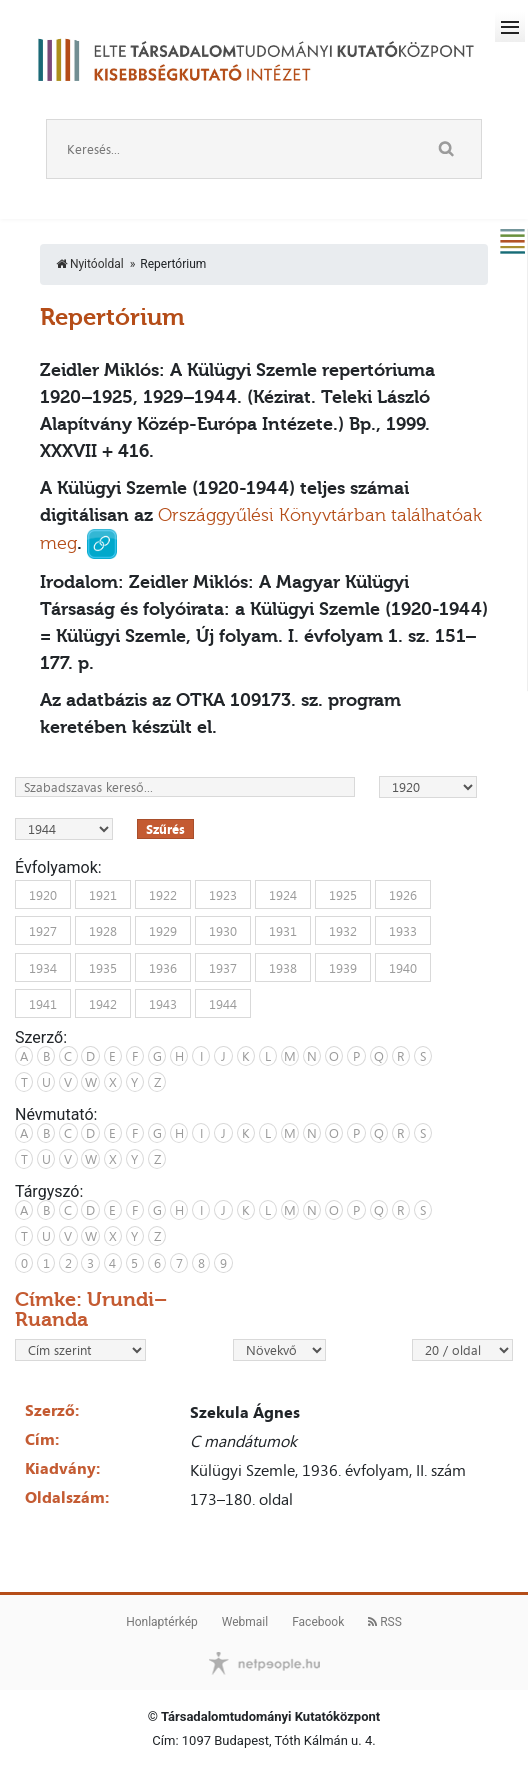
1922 (163, 894)
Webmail (245, 1622)
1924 (283, 894)
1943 (163, 1004)
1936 (163, 967)
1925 (343, 894)
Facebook (318, 1622)
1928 (103, 931)
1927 (43, 931)
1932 (343, 931)
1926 (403, 894)
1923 (223, 894)
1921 (103, 894)
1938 (283, 967)
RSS (385, 1622)
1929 (163, 931)
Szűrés (165, 829)
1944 (223, 1004)
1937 (223, 967)
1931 (283, 931)
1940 (403, 967)
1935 (103, 967)
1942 (103, 1004)
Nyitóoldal (90, 264)
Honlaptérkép (162, 1622)
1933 (403, 931)
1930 (223, 931)
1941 (43, 1004)
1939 (343, 967)
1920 (43, 894)
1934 (43, 967)
